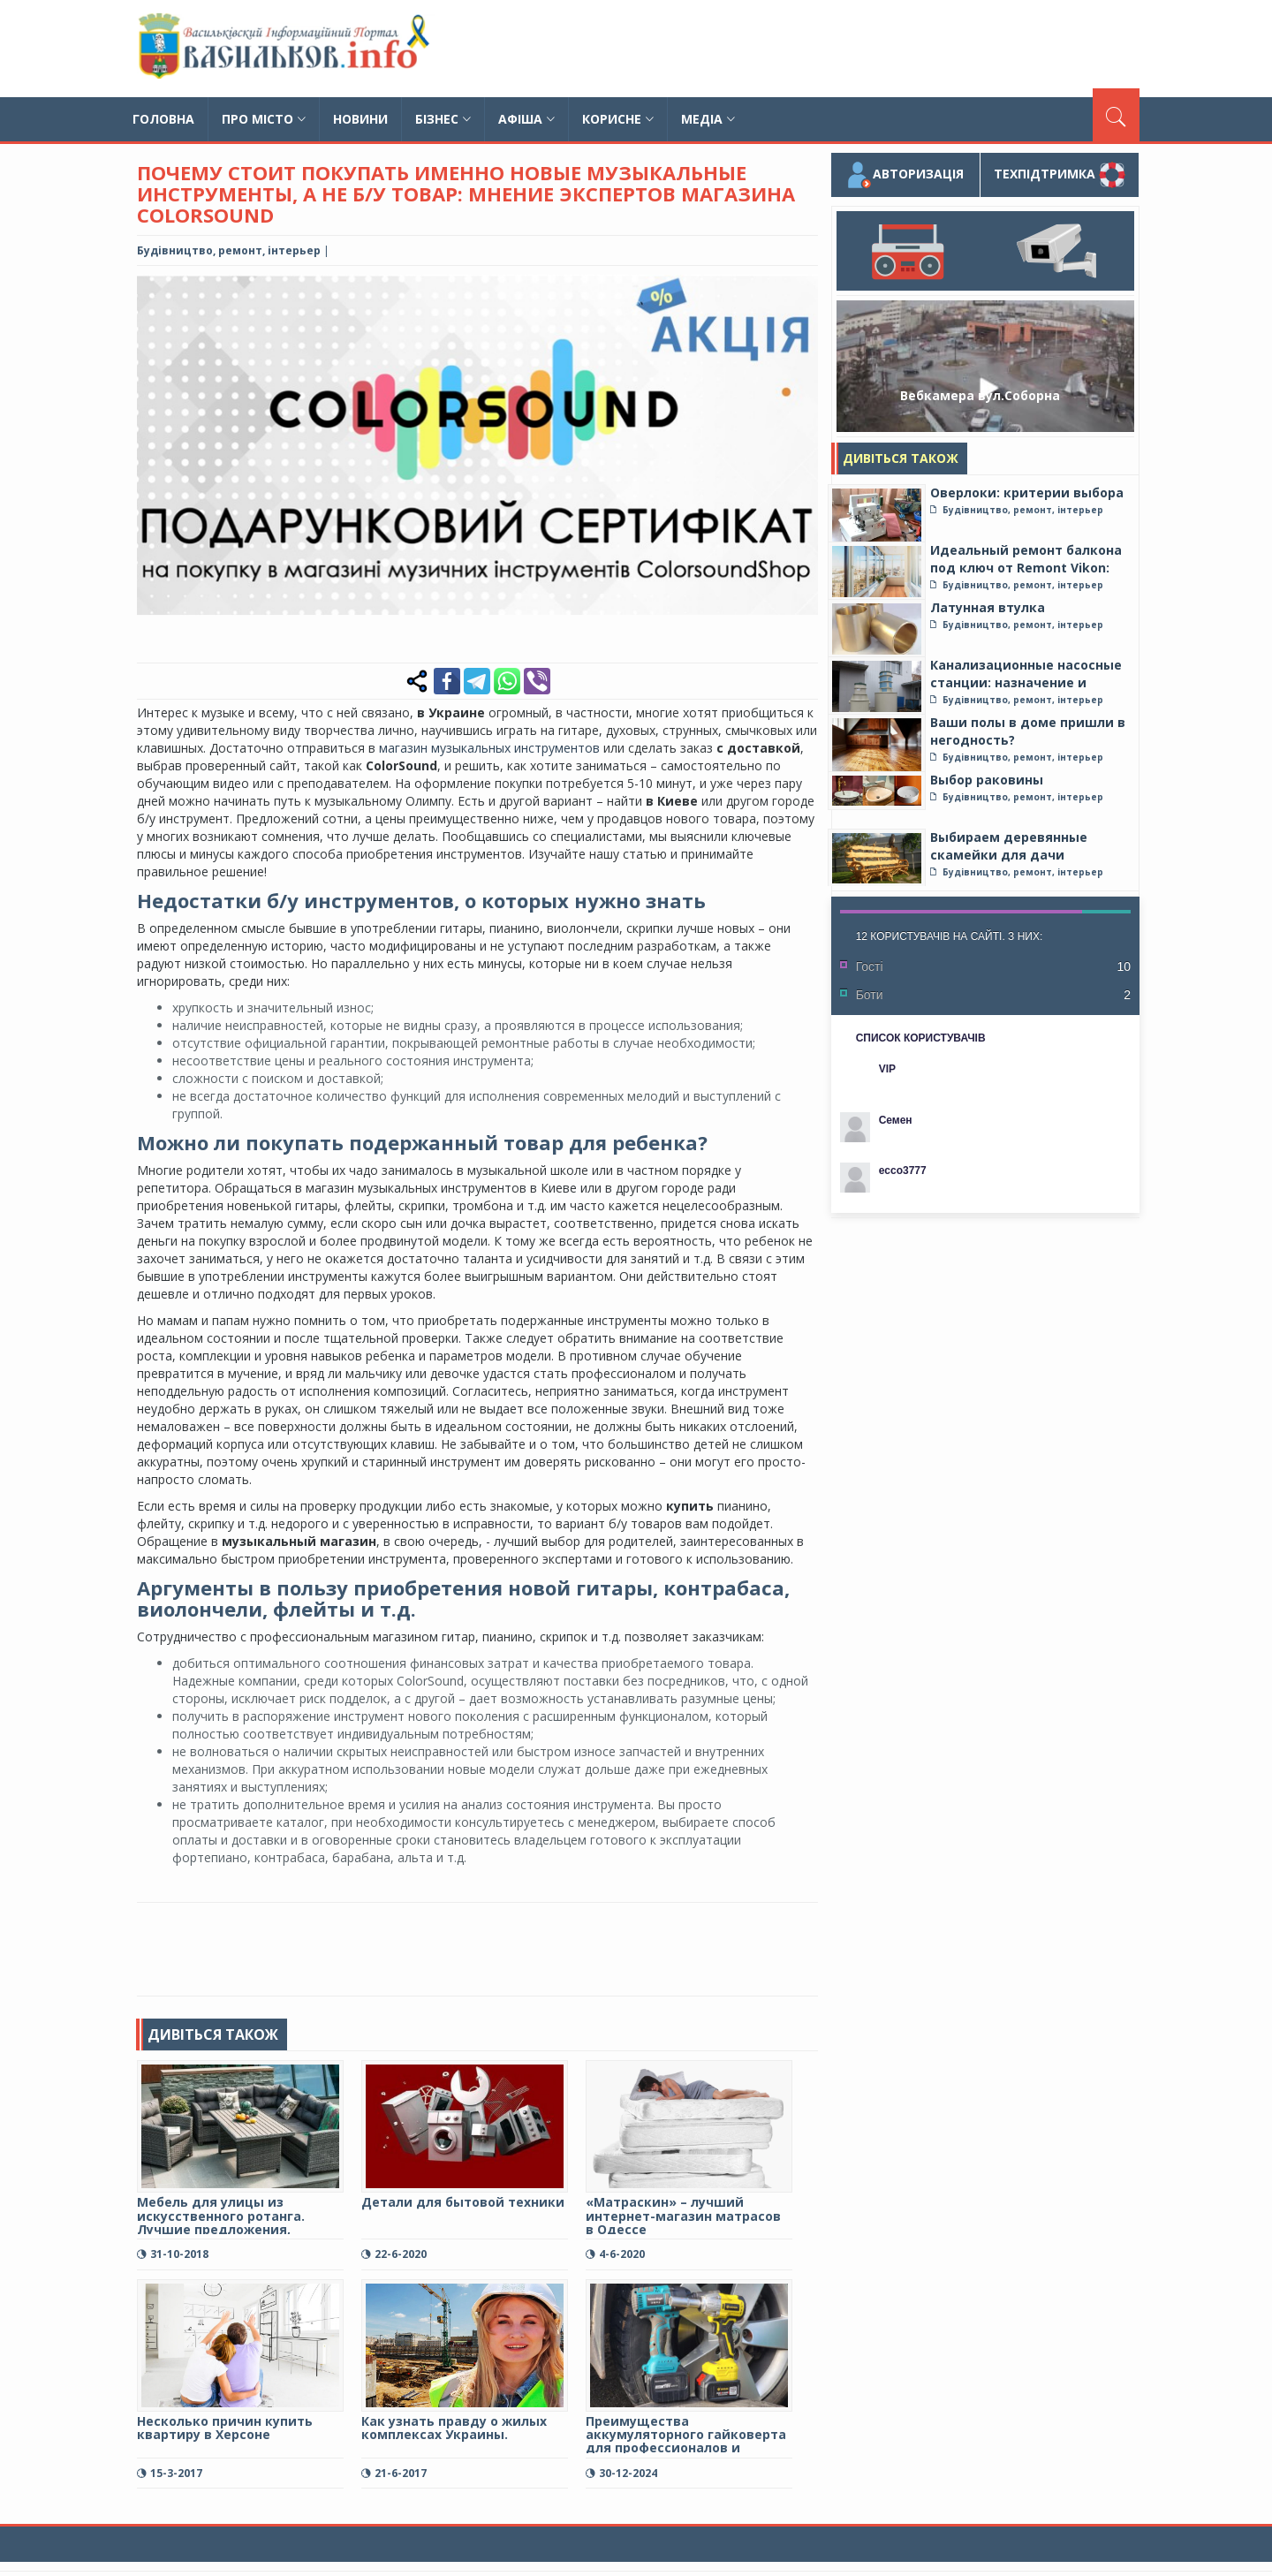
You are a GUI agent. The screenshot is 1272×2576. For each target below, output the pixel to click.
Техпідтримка (1059, 175)
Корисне (618, 118)
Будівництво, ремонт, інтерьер (229, 250)
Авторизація (905, 175)
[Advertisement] (818, 48)
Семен (895, 1120)
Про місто (264, 118)
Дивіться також (900, 458)
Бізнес (443, 118)
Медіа (708, 118)
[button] (802, 291)
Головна (163, 118)
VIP (887, 1069)
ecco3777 (903, 1170)
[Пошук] (1116, 114)
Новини (360, 118)
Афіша (526, 118)
